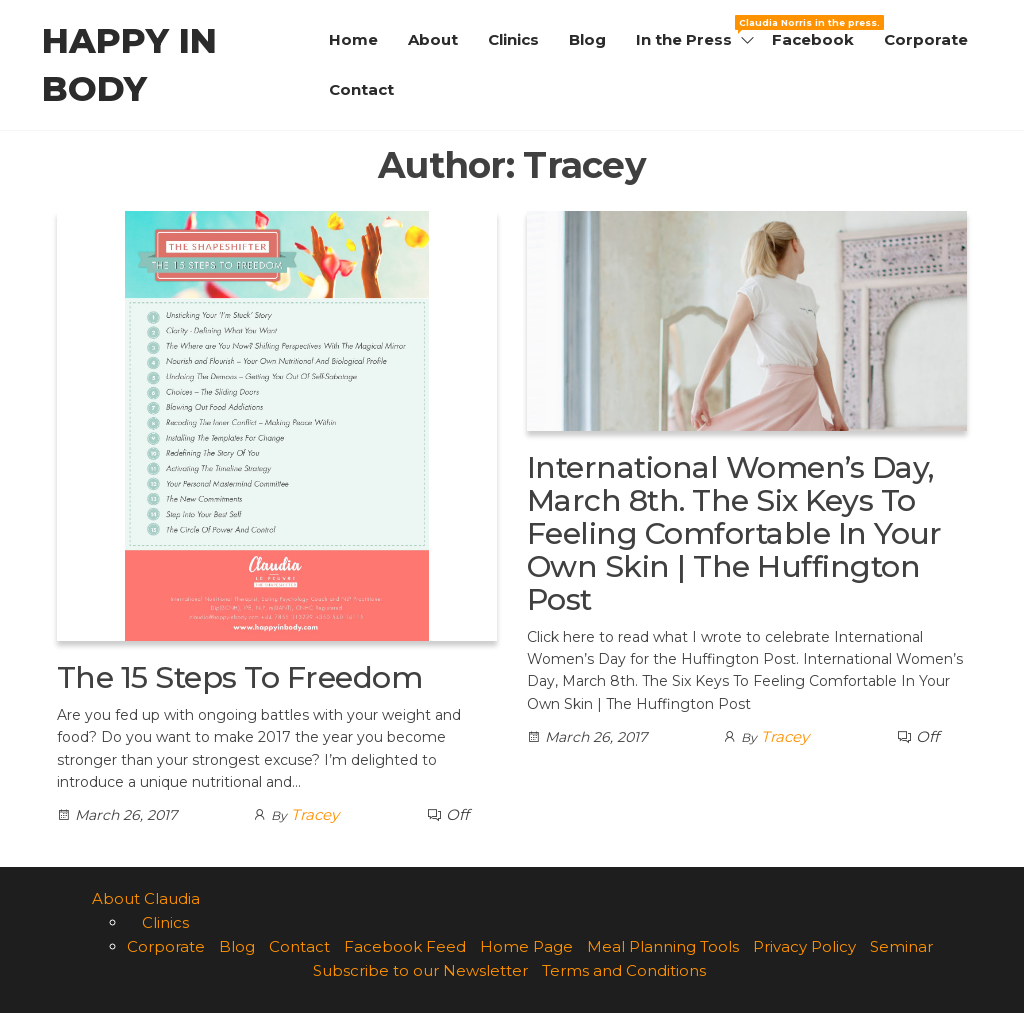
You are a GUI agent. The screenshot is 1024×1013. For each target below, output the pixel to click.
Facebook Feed (405, 946)
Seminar (901, 946)
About (433, 39)
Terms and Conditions (624, 970)
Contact (361, 89)
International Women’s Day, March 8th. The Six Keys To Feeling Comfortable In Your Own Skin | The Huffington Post (734, 533)
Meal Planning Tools (663, 946)
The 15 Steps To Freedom (239, 677)
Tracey (315, 814)
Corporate (926, 39)
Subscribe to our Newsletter (420, 970)
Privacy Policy (804, 946)
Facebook (813, 39)
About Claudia (146, 898)
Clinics (513, 39)
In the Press (696, 32)
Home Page (526, 946)
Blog (587, 39)
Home (353, 39)
